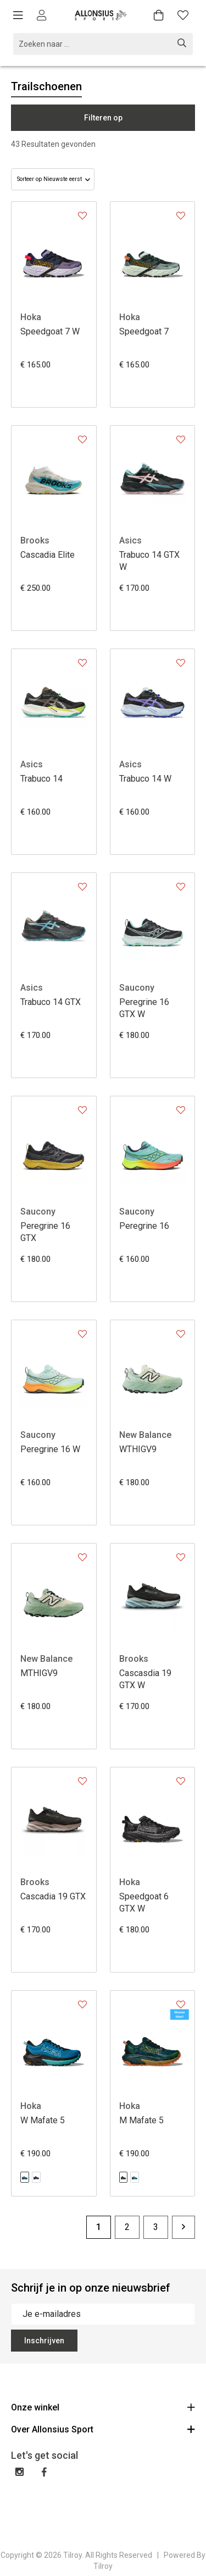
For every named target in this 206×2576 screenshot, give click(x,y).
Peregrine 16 (144, 1226)
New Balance (145, 1435)
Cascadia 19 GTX (53, 1896)
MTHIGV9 (39, 1673)
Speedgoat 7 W (50, 331)
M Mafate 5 (141, 2120)
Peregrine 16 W (50, 1449)
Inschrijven (44, 2340)
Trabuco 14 (41, 778)
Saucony (136, 987)
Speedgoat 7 (144, 331)
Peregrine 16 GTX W (144, 1008)
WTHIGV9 (138, 1449)
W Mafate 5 (42, 2120)
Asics (130, 540)
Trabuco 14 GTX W (149, 561)
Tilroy (103, 2566)
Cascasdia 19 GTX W (145, 1679)
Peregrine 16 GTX (45, 1232)
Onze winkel (103, 2407)
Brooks (34, 540)
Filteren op (103, 117)
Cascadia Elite (47, 555)
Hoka (30, 317)
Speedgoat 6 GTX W (144, 1902)
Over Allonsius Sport (103, 2429)
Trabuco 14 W (145, 778)
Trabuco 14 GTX (50, 1002)
